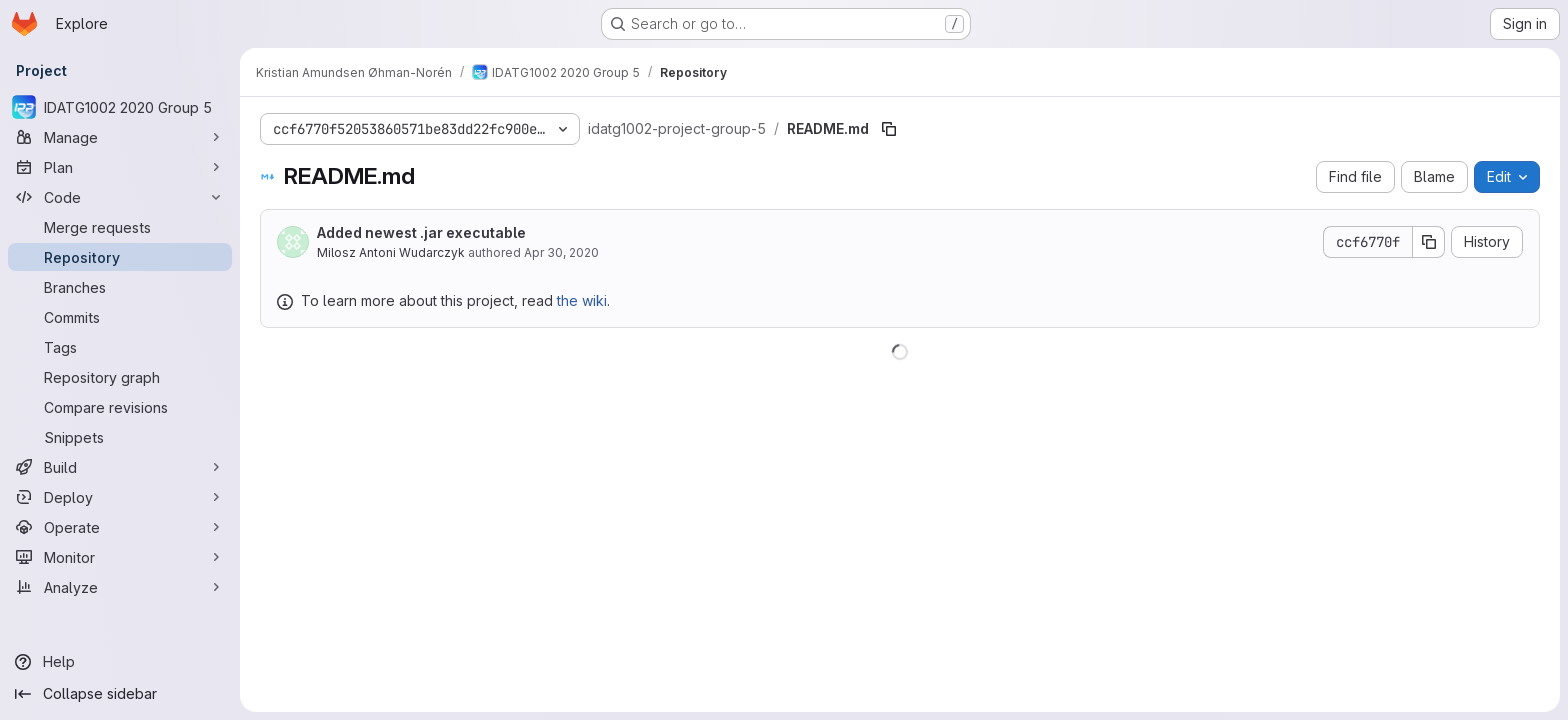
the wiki (582, 300)
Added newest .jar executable (421, 232)
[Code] (120, 197)
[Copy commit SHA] (1429, 242)
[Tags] (120, 347)
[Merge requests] (120, 227)
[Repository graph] (120, 377)
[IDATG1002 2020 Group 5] (120, 107)
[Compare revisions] (120, 407)
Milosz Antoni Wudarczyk (391, 252)
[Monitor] (120, 557)
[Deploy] (120, 497)
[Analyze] (120, 587)
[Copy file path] (889, 129)
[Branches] (120, 287)
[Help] (120, 662)
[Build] (120, 467)
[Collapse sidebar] (120, 694)
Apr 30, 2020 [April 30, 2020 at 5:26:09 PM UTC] (561, 252)
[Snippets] (120, 437)
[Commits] (120, 317)
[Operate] (120, 527)
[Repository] (120, 257)
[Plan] (120, 167)
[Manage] (120, 137)
